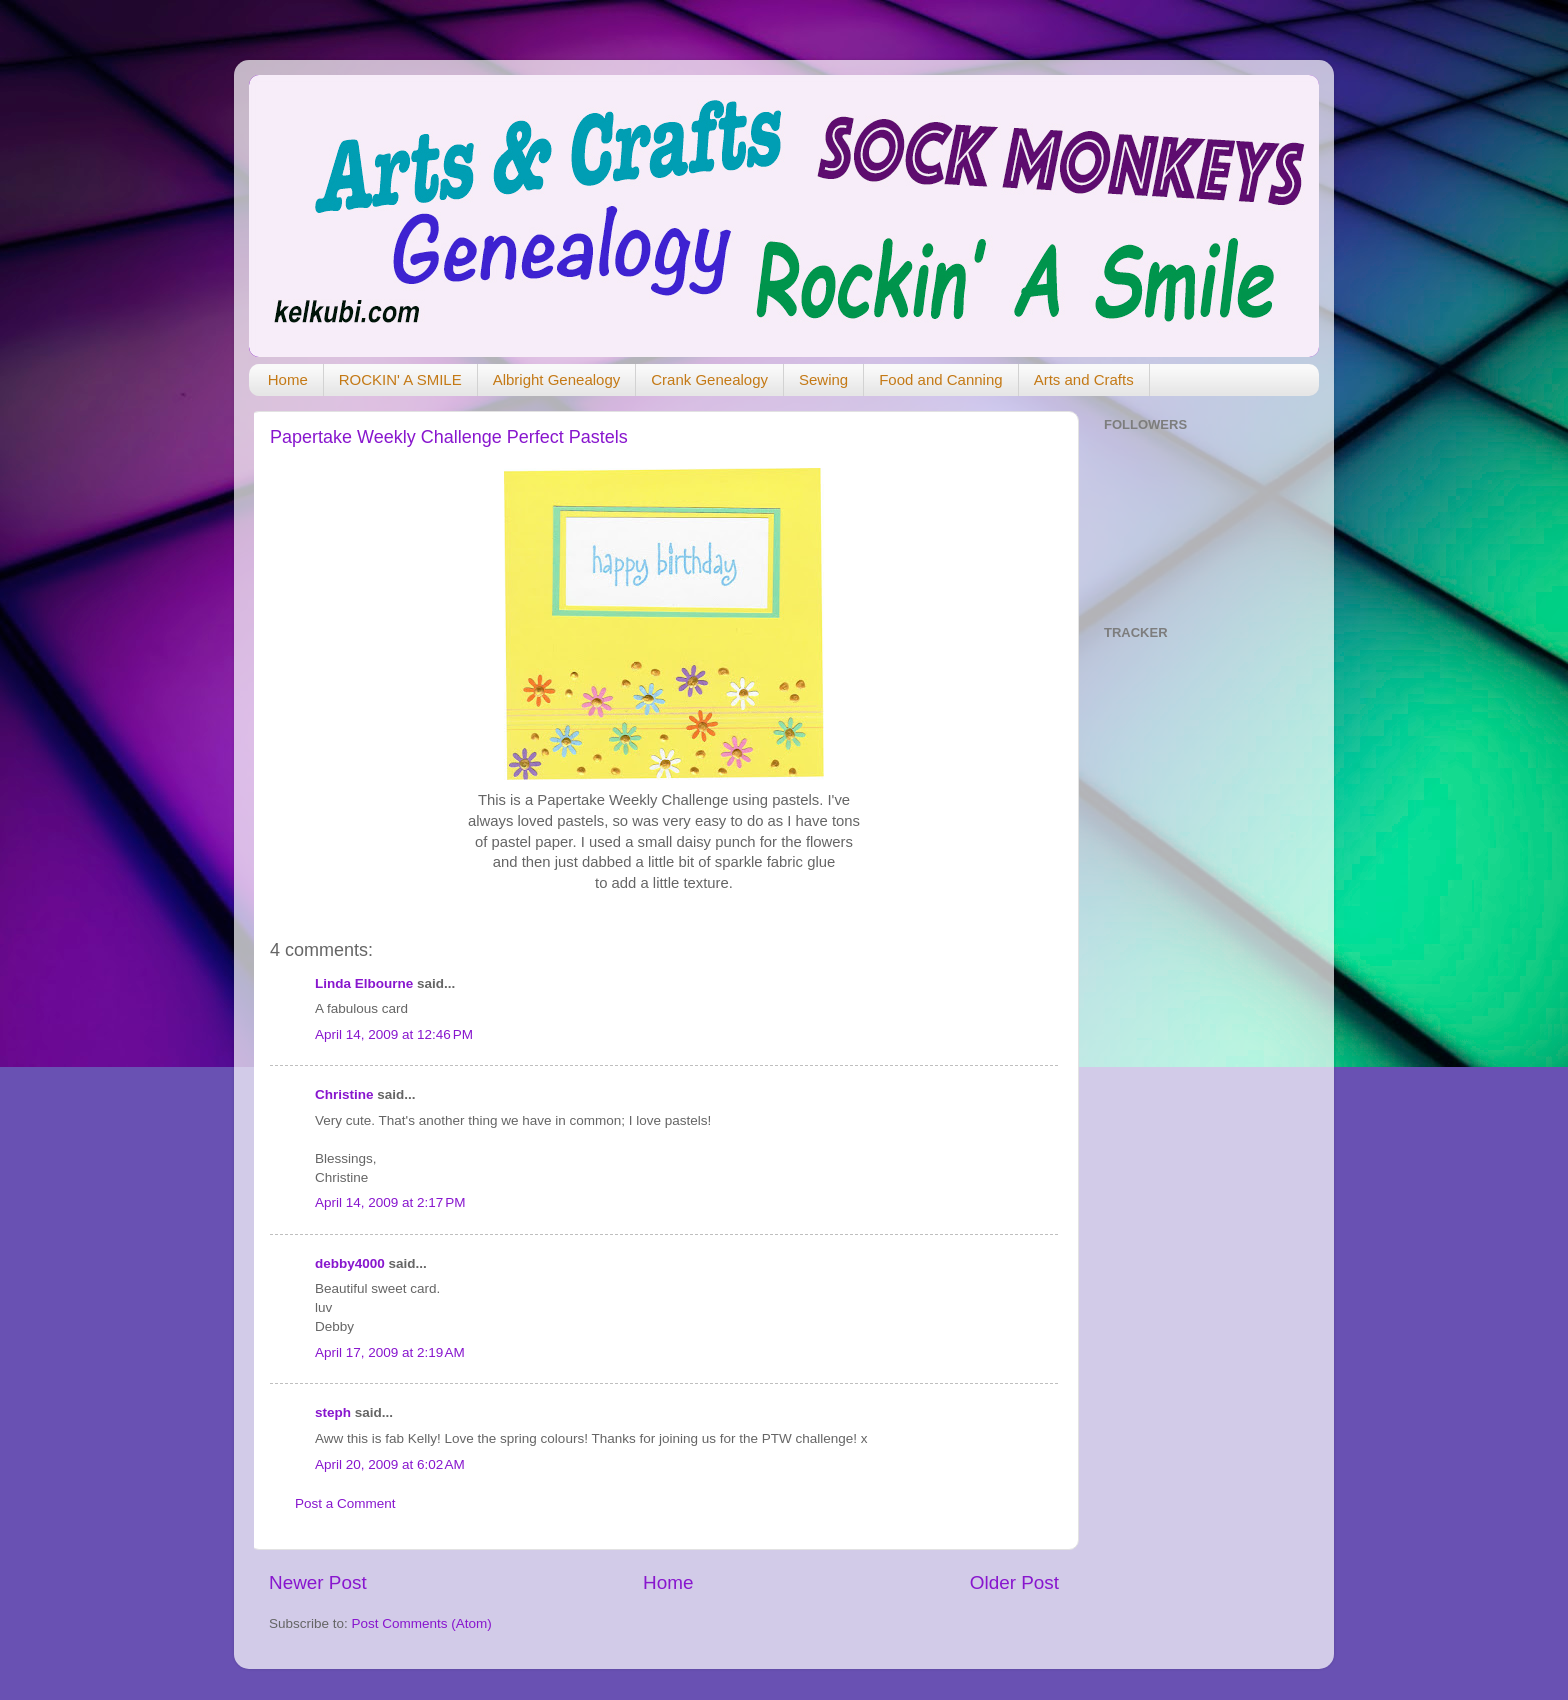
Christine (344, 1094)
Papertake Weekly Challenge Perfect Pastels (449, 437)
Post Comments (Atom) (422, 1623)
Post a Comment (345, 1503)
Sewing (823, 379)
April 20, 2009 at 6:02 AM (390, 1464)
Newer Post (318, 1582)
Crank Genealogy (709, 379)
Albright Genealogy (557, 379)
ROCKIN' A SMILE (400, 379)
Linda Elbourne (364, 983)
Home (288, 379)
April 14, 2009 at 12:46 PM (394, 1034)
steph (333, 1412)
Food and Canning (940, 379)
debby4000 (350, 1263)
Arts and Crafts (1084, 379)
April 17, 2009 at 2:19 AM (390, 1352)
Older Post (1014, 1582)
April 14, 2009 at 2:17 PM (390, 1202)
